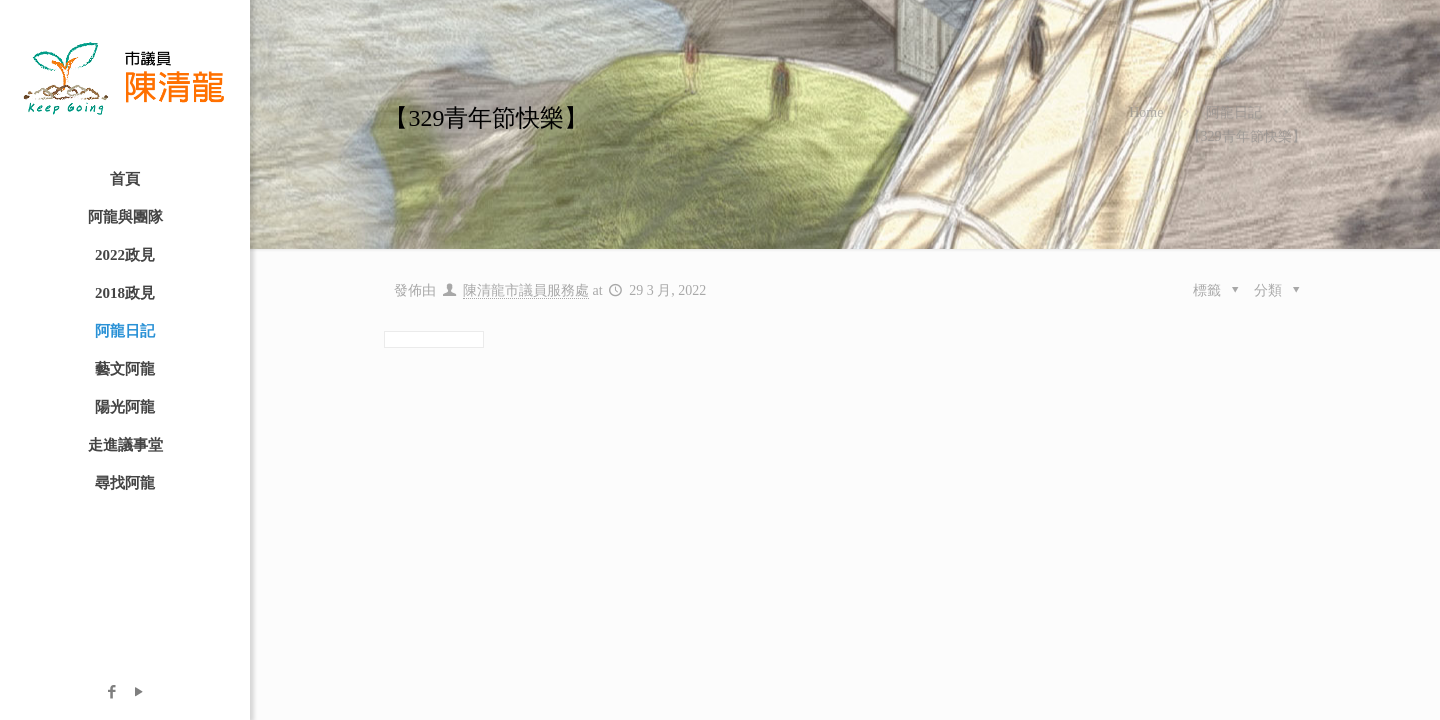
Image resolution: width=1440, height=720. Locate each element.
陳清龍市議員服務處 (526, 290)
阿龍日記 (1234, 112)
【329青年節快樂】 (1246, 136)
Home (1146, 112)
